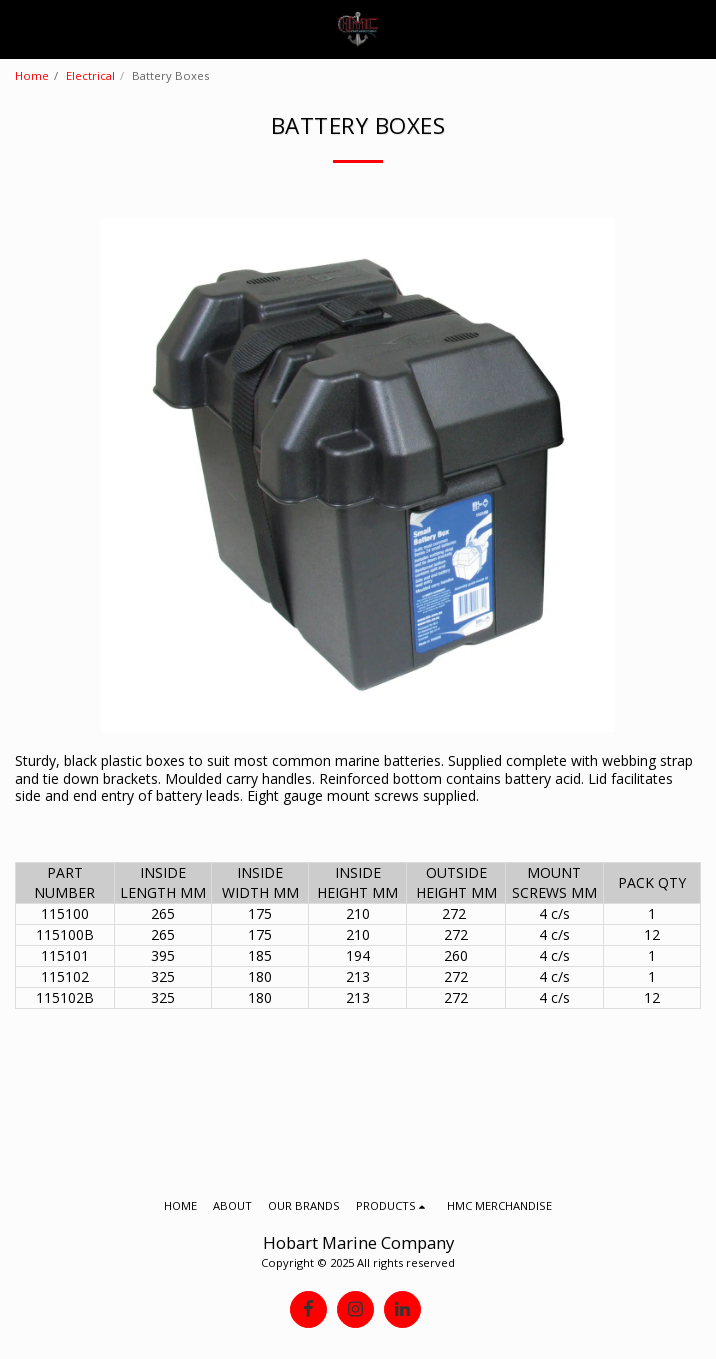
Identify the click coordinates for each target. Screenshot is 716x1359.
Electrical (90, 75)
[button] (22, 28)
